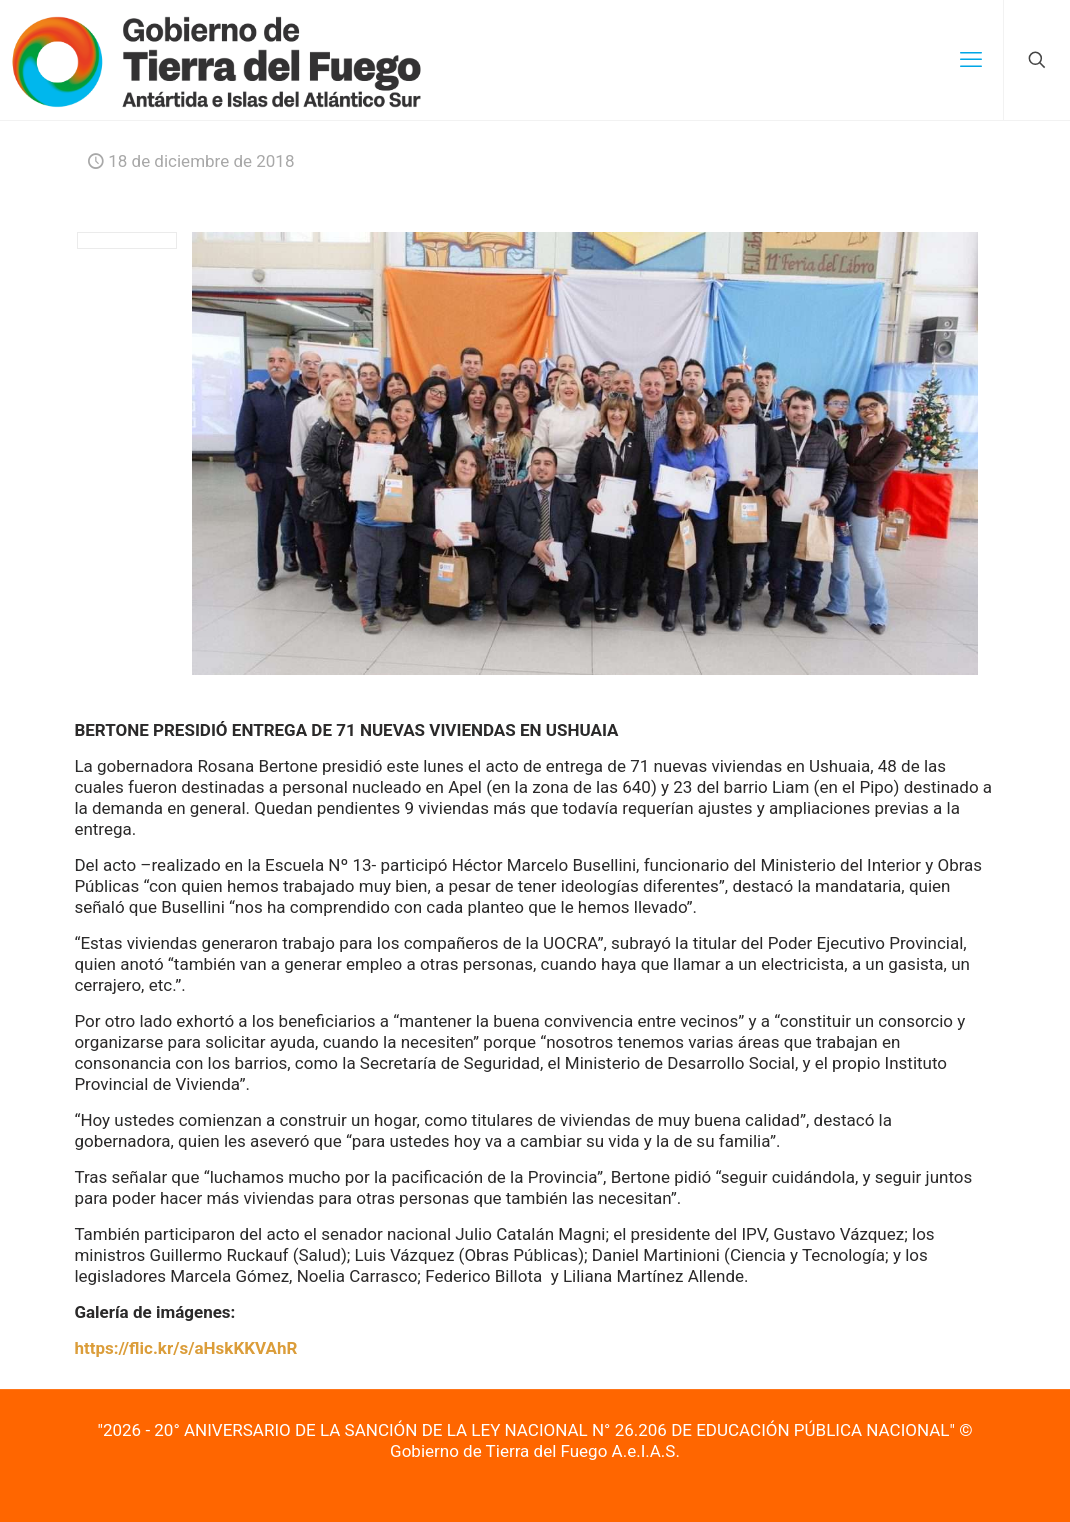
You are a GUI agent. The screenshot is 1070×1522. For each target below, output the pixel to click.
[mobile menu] (971, 60)
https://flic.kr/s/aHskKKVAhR (185, 1348)
